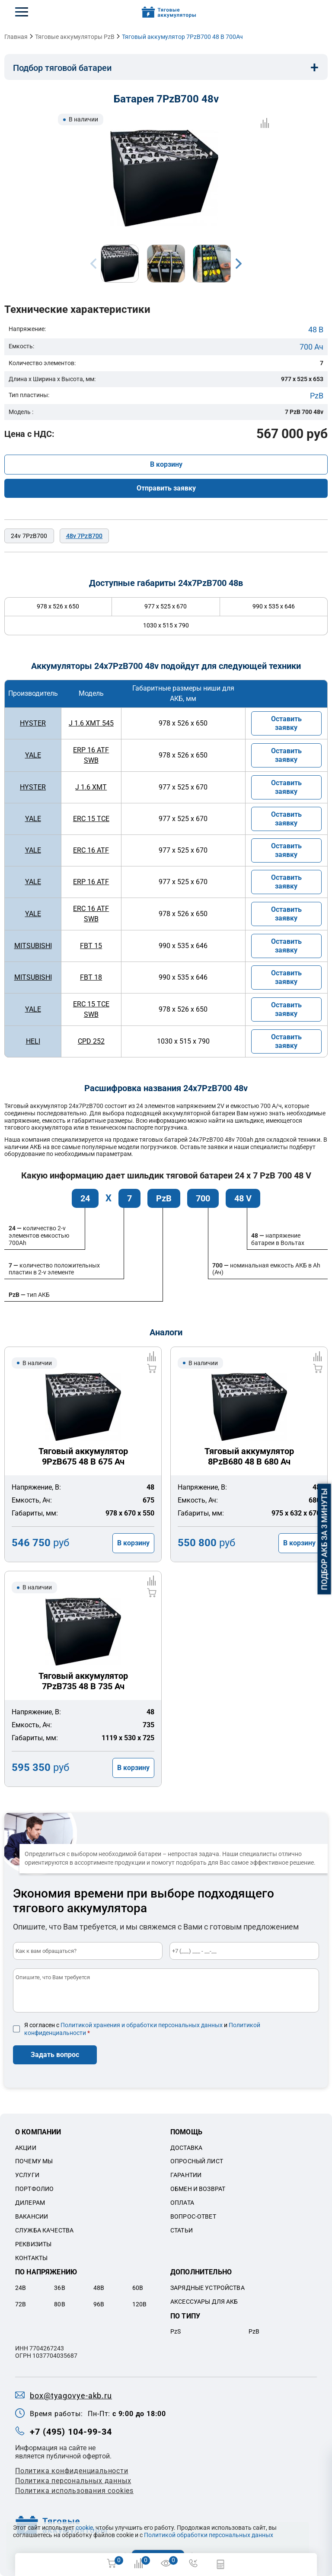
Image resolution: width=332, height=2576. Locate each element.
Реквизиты (33, 2244)
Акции (25, 2147)
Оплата (182, 2202)
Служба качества (44, 2230)
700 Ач (311, 346)
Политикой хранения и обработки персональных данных (142, 2025)
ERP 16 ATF (91, 882)
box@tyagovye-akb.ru (71, 2395)
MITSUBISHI (33, 946)
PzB (316, 395)
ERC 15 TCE (91, 819)
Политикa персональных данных (73, 2481)
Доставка (186, 2147)
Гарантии (185, 2175)
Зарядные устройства (207, 2287)
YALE (33, 755)
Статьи (181, 2230)
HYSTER (33, 723)
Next (238, 263)
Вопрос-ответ (193, 2216)
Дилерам (30, 2202)
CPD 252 (91, 1041)
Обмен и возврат (197, 2188)
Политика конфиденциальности (71, 2471)
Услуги (27, 2175)
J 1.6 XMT (91, 787)
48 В (315, 329)
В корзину (166, 464)
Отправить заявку (166, 488)
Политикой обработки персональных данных (208, 2534)
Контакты (31, 2257)
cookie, (85, 2527)
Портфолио (34, 2188)
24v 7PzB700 (29, 535)
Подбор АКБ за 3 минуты (324, 1539)
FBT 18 (91, 977)
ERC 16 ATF (91, 850)
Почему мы (34, 2161)
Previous (93, 263)
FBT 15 (91, 946)
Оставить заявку (286, 723)
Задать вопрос (55, 2055)
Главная (16, 36)
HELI (33, 1041)
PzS (175, 2331)
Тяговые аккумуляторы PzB (75, 36)
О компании (38, 2132)
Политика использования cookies (74, 2491)
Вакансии (31, 2216)
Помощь (186, 2132)
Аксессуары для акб (204, 2301)
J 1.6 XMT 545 (91, 723)
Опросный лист (196, 2161)
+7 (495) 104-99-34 (71, 2431)
